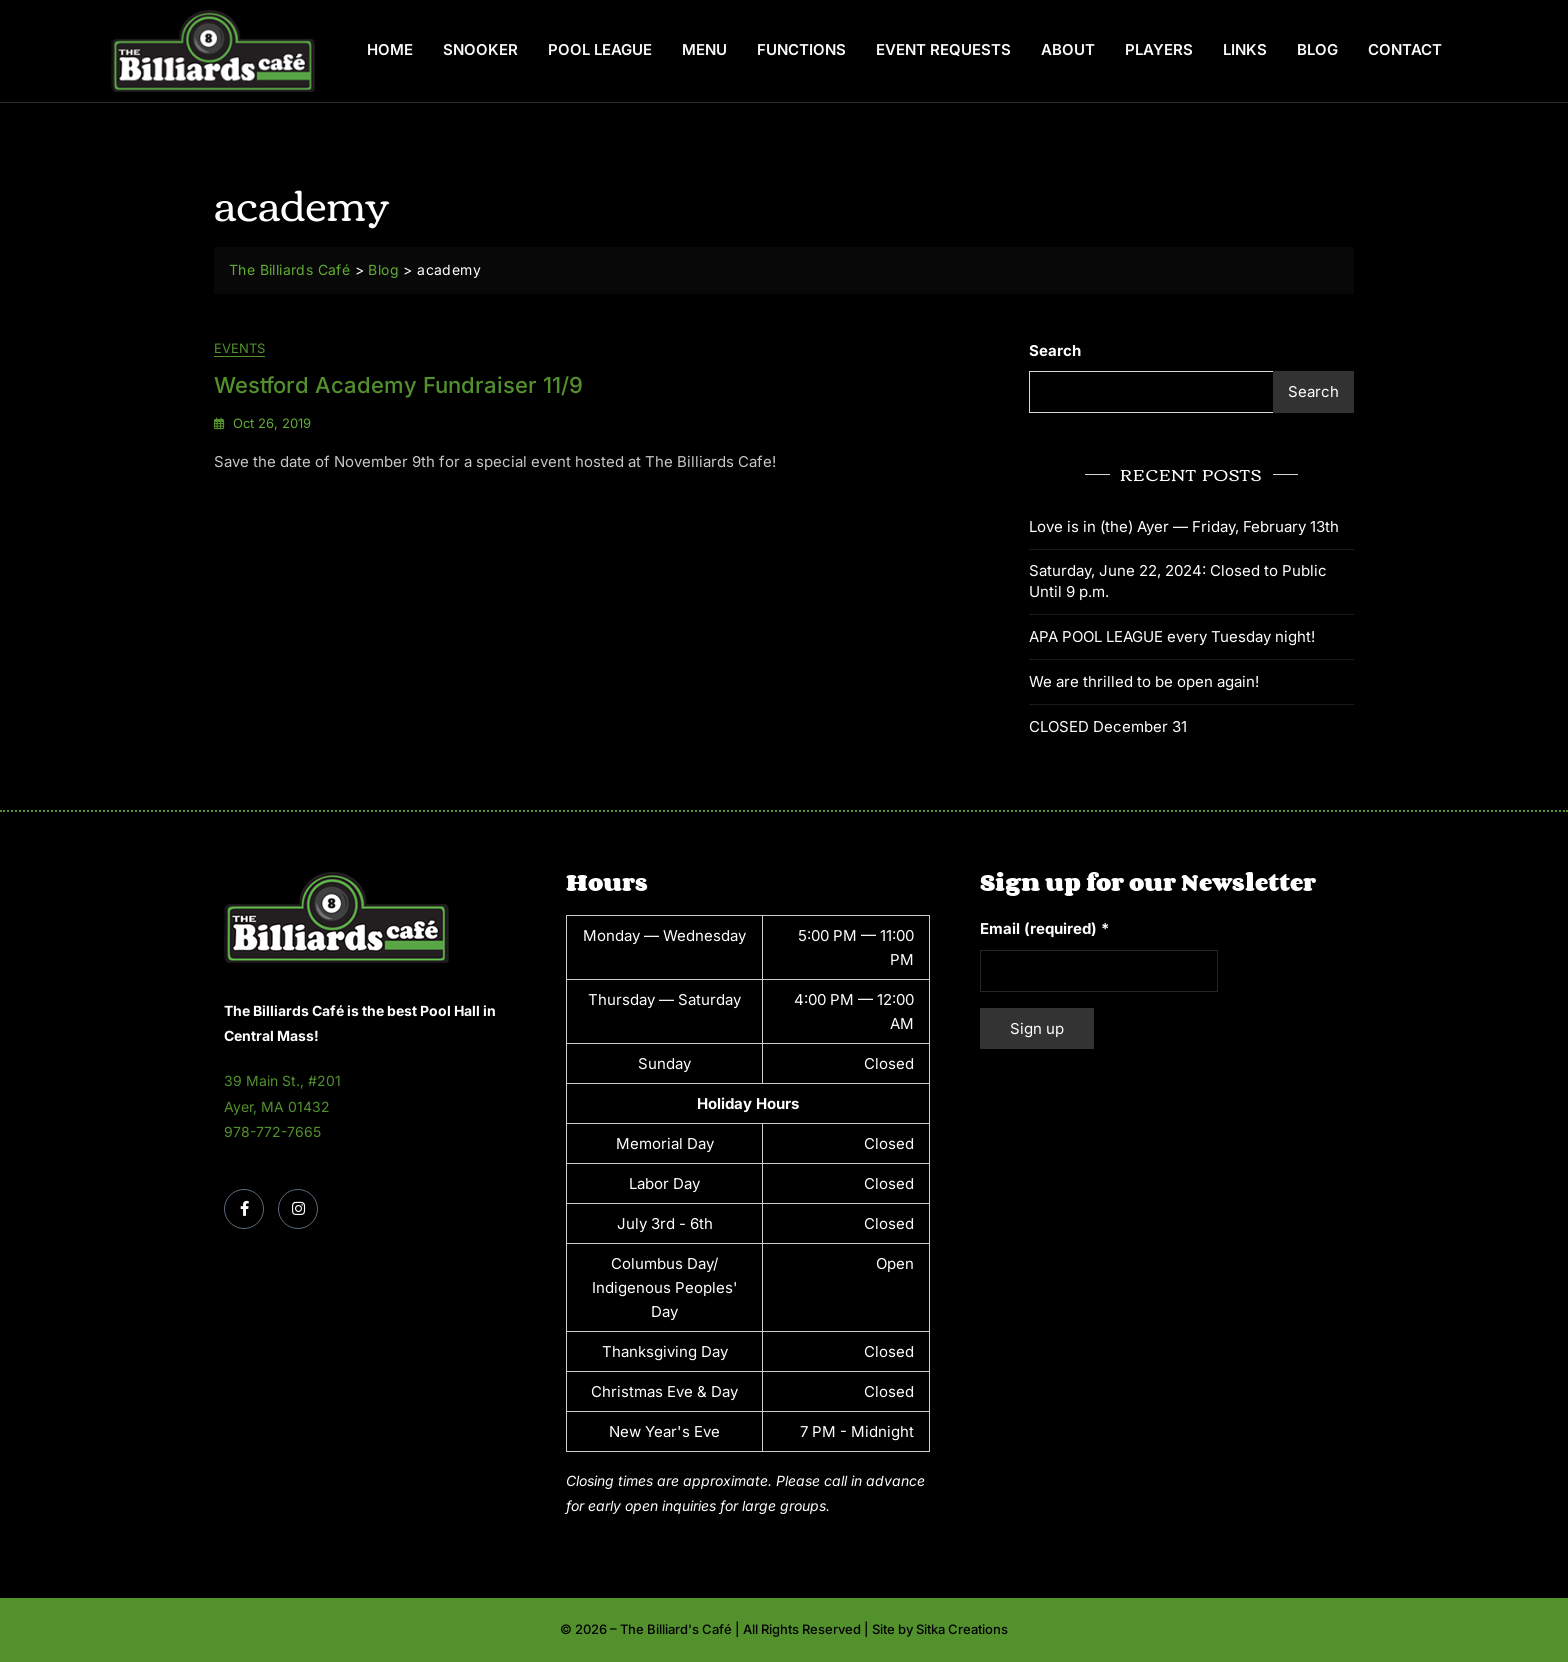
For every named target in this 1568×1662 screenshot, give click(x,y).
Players (1159, 49)
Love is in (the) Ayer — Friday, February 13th (1184, 526)
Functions (801, 49)
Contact (1405, 49)
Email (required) (1044, 928)
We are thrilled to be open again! (1144, 681)
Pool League (600, 49)
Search (1055, 350)
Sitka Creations (962, 1629)
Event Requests (943, 49)
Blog (1317, 49)
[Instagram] (298, 1209)
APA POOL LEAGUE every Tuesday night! (1172, 636)
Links (1245, 49)
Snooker (480, 49)
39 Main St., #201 (282, 1080)
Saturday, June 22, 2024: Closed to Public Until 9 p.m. (1178, 581)
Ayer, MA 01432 (277, 1106)
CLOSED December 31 (1108, 726)
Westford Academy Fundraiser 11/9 (398, 385)
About (1068, 49)
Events (239, 348)
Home (390, 49)
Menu (704, 49)
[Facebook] (244, 1209)
